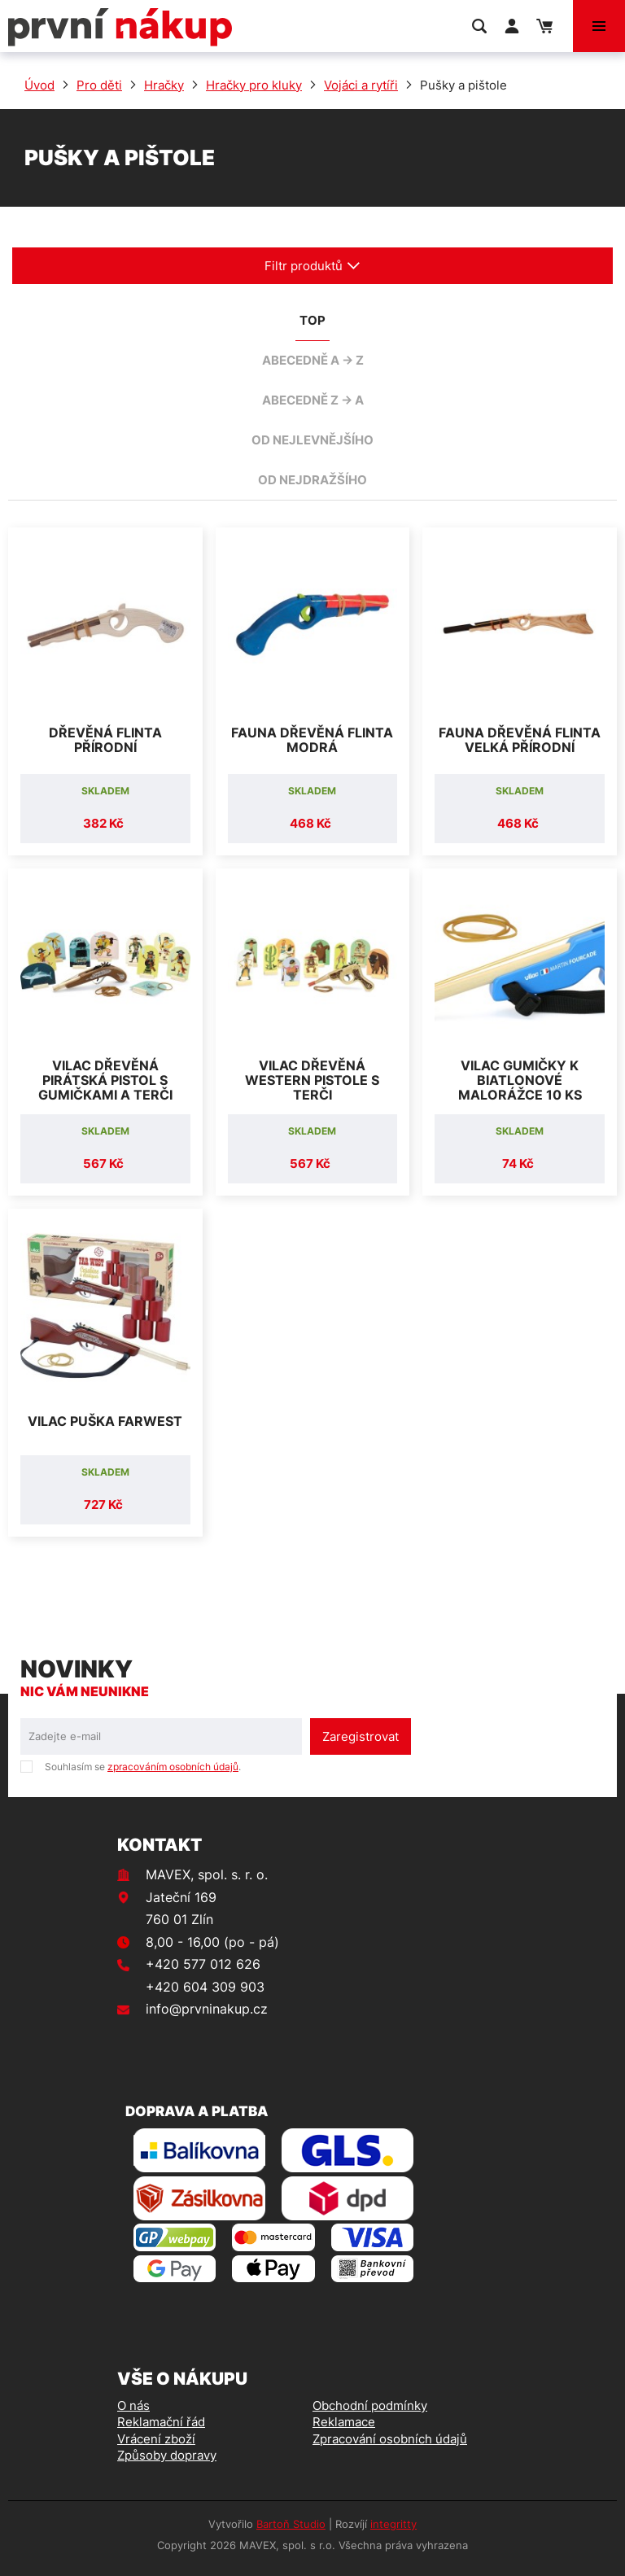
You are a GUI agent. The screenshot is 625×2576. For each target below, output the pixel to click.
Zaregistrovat (360, 1736)
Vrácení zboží (156, 2439)
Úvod (39, 85)
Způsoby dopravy (166, 2455)
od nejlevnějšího (312, 440)
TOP (312, 320)
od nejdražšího (312, 480)
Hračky (164, 85)
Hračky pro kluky (254, 85)
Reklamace (343, 2421)
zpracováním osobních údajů (172, 1766)
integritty (393, 2523)
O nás (133, 2405)
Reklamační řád (161, 2421)
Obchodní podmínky (369, 2405)
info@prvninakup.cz (207, 2009)
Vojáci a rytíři (361, 85)
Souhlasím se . (143, 1766)
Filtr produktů (312, 265)
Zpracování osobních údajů (389, 2439)
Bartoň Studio (291, 2523)
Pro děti (99, 85)
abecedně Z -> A (313, 400)
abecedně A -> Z (313, 360)
